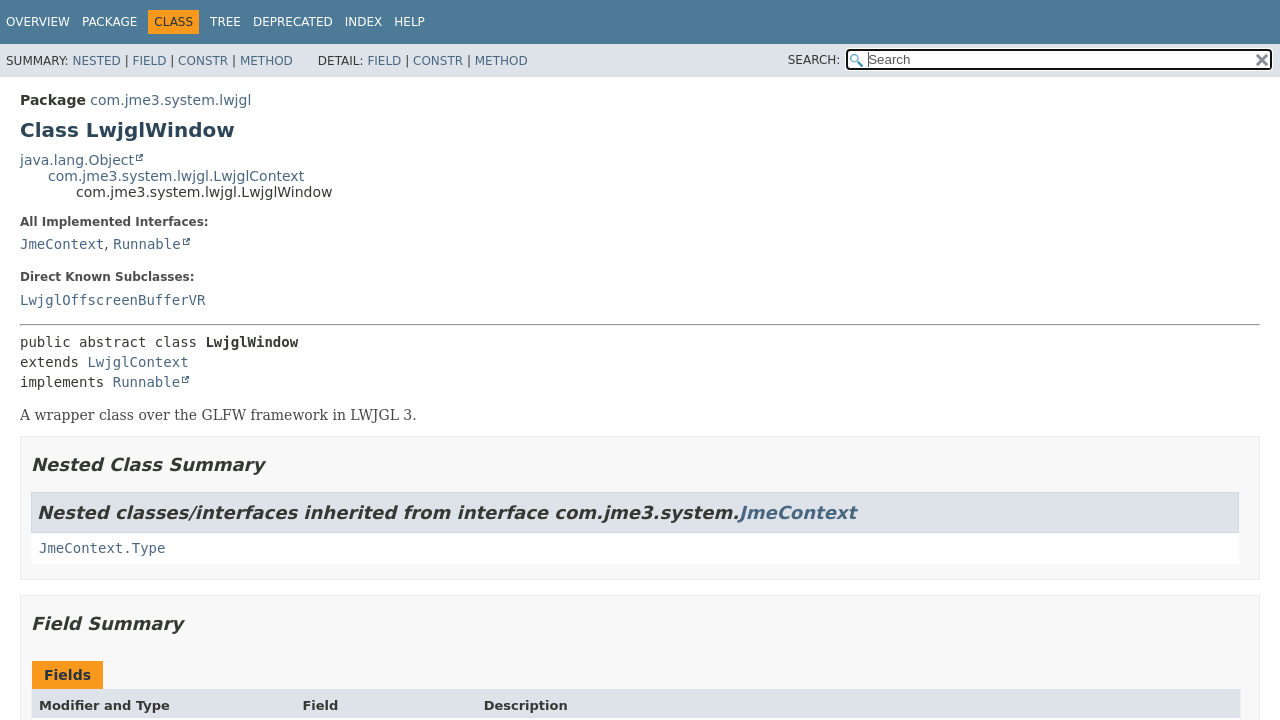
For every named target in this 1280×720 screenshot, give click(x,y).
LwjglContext (137, 362)
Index (364, 22)
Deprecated (293, 22)
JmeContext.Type (102, 548)
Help (409, 22)
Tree (225, 22)
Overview (38, 22)
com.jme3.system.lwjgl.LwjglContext (176, 176)
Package (109, 22)
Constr (203, 61)
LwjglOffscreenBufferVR (112, 300)
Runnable (146, 244)
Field (149, 61)
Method (266, 61)
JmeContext (62, 244)
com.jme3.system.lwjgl (170, 100)
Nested (96, 61)
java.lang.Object (77, 160)
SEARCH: (814, 60)
